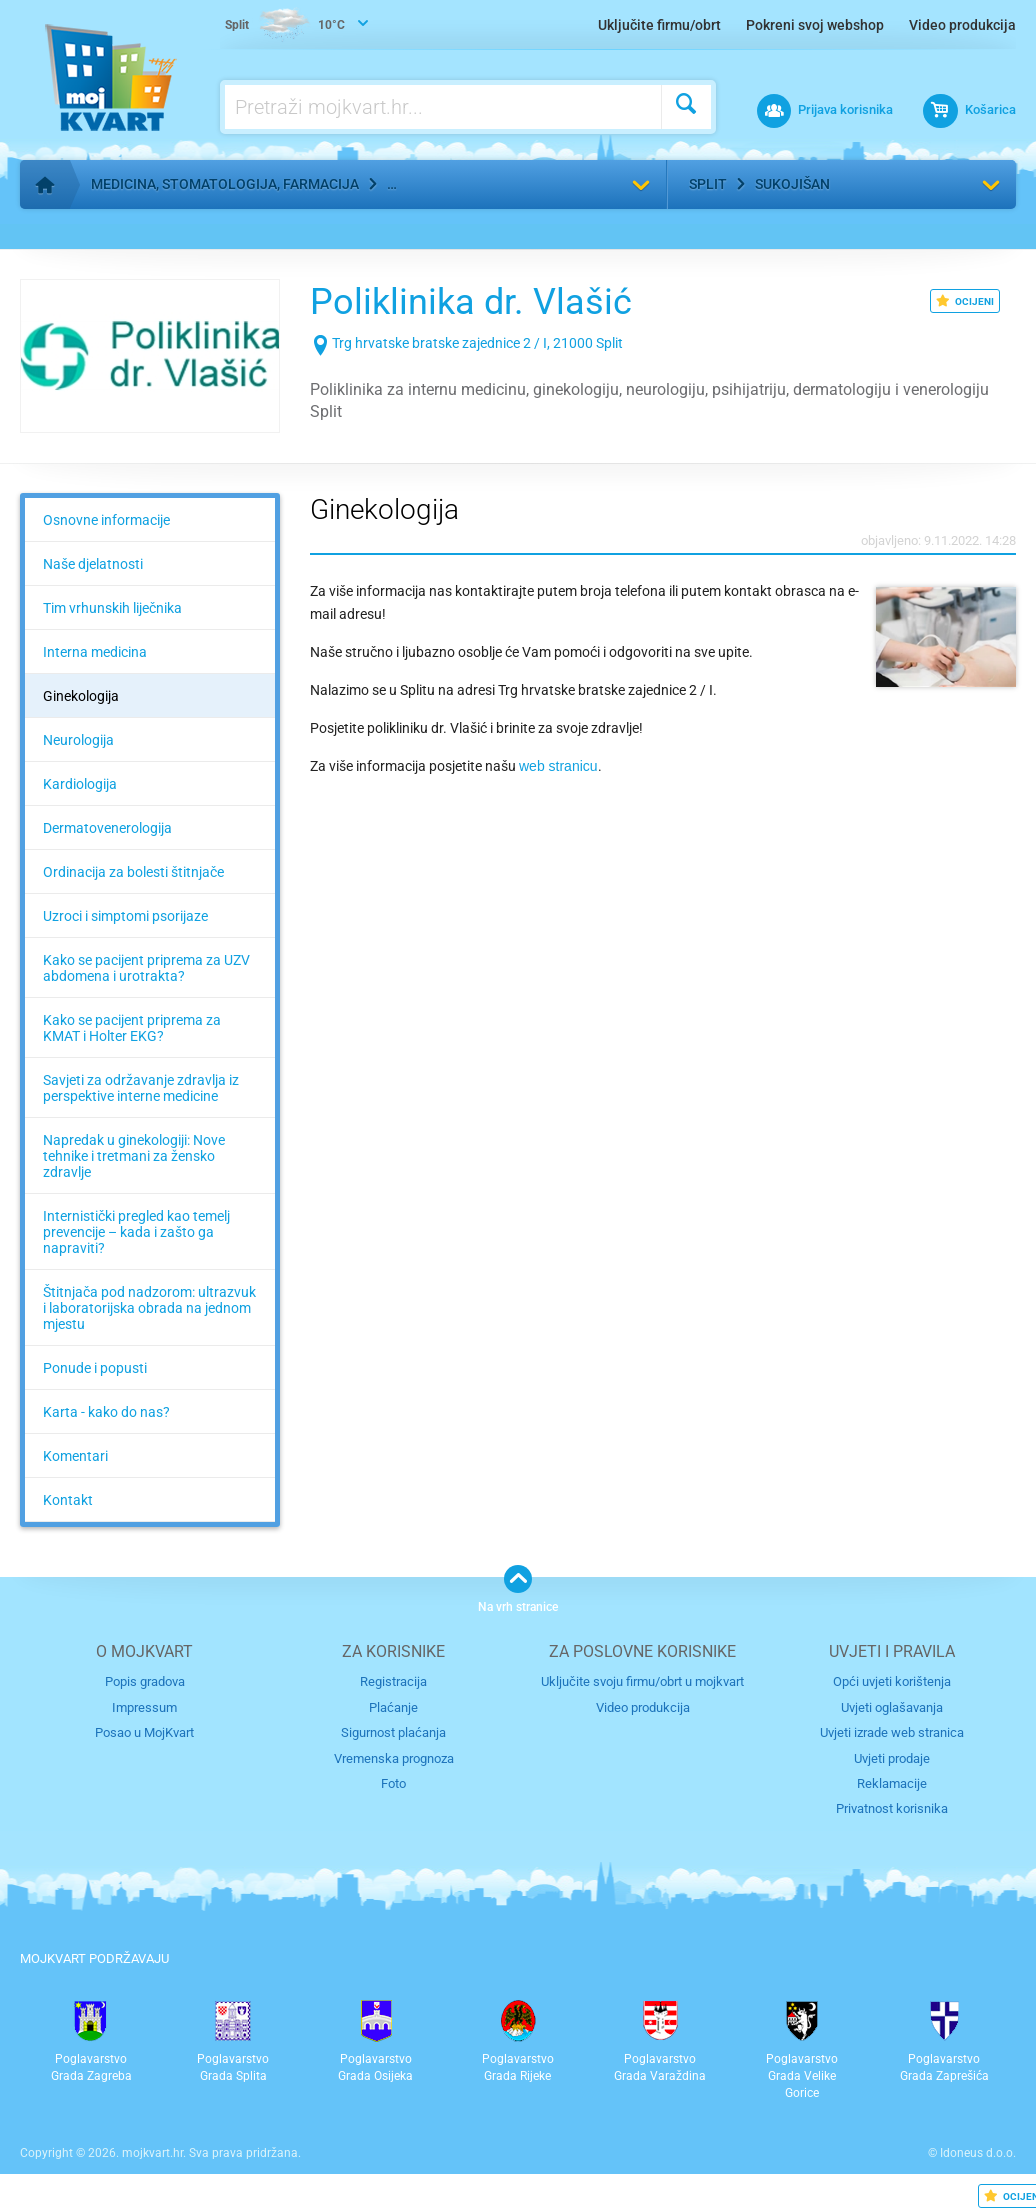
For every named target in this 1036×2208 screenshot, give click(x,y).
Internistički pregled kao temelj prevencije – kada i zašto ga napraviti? (136, 1232)
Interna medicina (95, 652)
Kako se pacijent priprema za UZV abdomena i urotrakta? (146, 968)
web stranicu (558, 766)
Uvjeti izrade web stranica (892, 1732)
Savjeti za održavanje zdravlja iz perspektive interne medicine (141, 1088)
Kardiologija (80, 784)
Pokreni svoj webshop (815, 25)
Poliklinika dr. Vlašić (471, 302)
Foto (393, 1783)
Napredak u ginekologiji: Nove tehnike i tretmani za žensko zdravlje (134, 1156)
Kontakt (68, 1500)
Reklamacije (892, 1783)
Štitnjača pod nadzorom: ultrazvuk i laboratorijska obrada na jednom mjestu (149, 1308)
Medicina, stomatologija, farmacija (225, 184)
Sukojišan (792, 184)
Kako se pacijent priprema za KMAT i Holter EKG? (132, 1028)
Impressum (144, 1707)
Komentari (75, 1456)
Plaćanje (393, 1707)
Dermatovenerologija (107, 828)
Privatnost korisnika (892, 1808)
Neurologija (78, 740)
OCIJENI (965, 301)
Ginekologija (81, 696)
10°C (285, 26)
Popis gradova (145, 1681)
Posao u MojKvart (144, 1732)
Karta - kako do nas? (106, 1412)
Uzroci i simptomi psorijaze (125, 916)
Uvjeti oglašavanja (892, 1707)
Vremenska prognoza (394, 1758)
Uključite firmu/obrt (659, 25)
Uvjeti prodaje (892, 1758)
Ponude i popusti (95, 1368)
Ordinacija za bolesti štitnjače (133, 872)
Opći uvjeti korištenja (892, 1681)
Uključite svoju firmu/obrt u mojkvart (642, 1681)
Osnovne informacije (106, 520)
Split (708, 184)
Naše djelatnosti (93, 564)
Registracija (393, 1681)
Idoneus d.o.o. (978, 2153)
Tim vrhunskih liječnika (112, 608)
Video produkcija (962, 25)
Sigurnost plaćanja (393, 1732)
